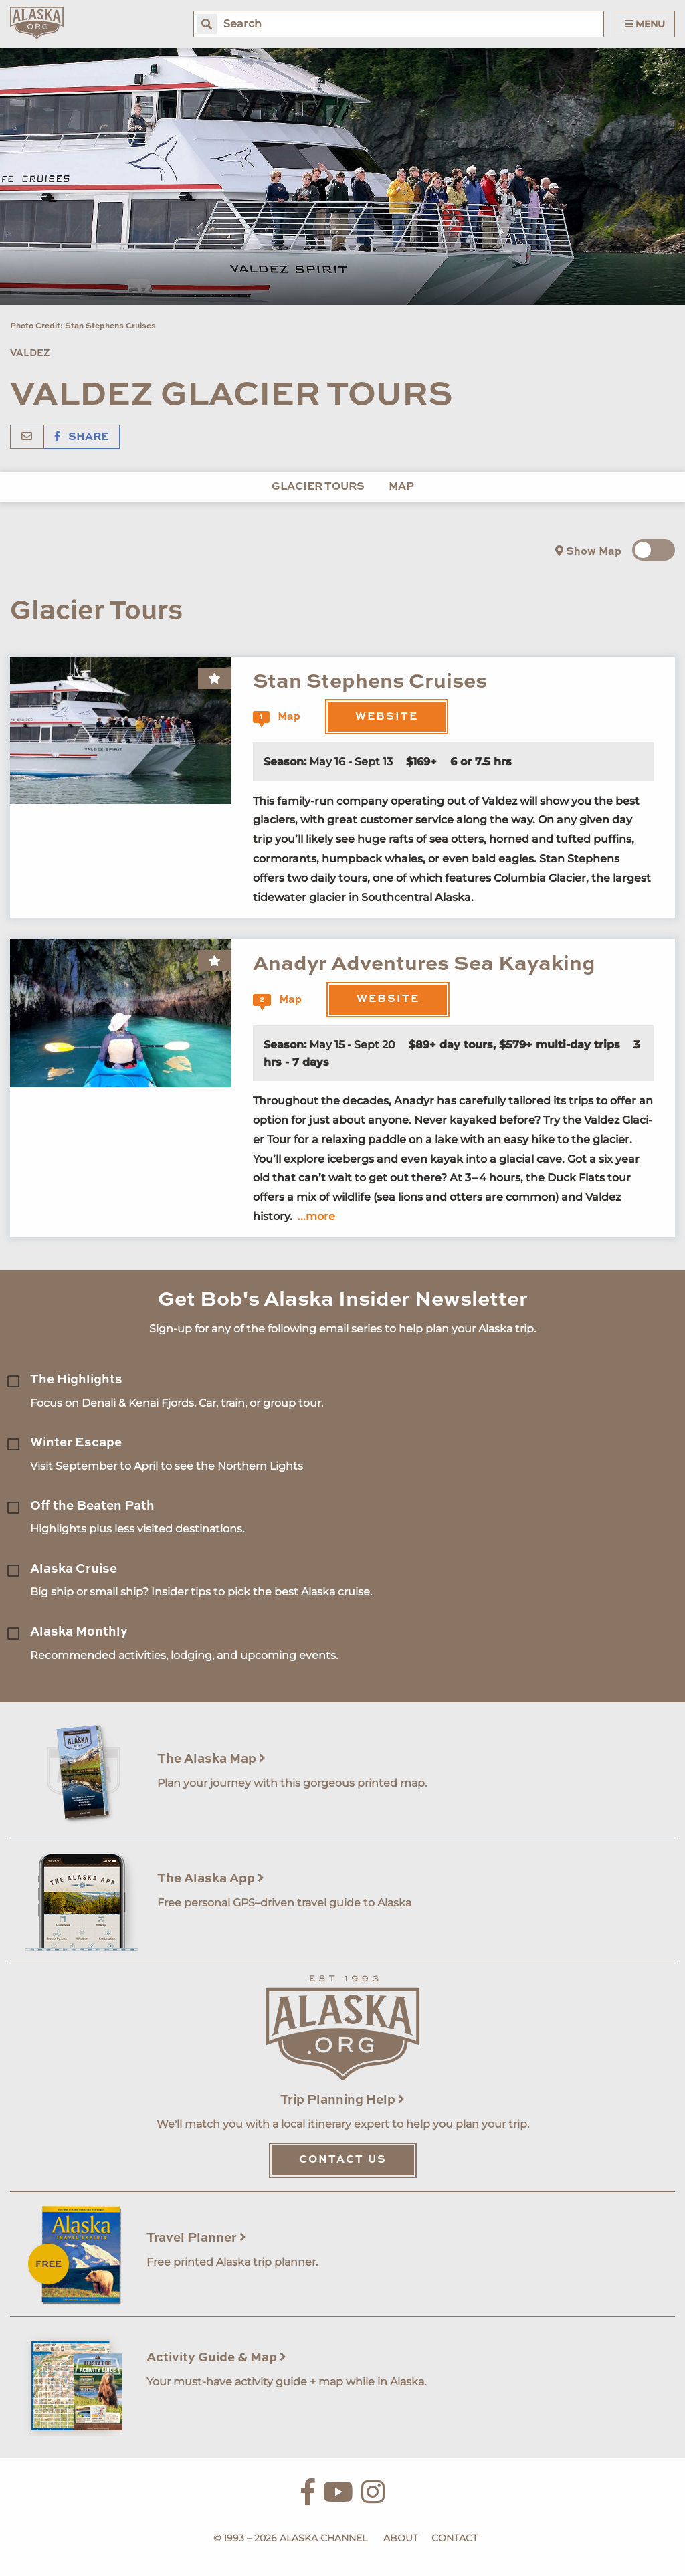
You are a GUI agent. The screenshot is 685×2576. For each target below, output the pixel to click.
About (400, 2538)
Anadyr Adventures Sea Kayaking (424, 964)
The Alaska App (210, 1878)
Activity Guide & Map (216, 2357)
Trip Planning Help (342, 2100)
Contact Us (343, 2160)
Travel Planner (196, 2238)
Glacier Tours (318, 487)
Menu (645, 24)
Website (386, 717)
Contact (454, 2538)
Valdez (30, 353)
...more (316, 1216)
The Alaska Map (211, 1759)
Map (401, 487)
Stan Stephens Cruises (370, 682)
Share (81, 437)
